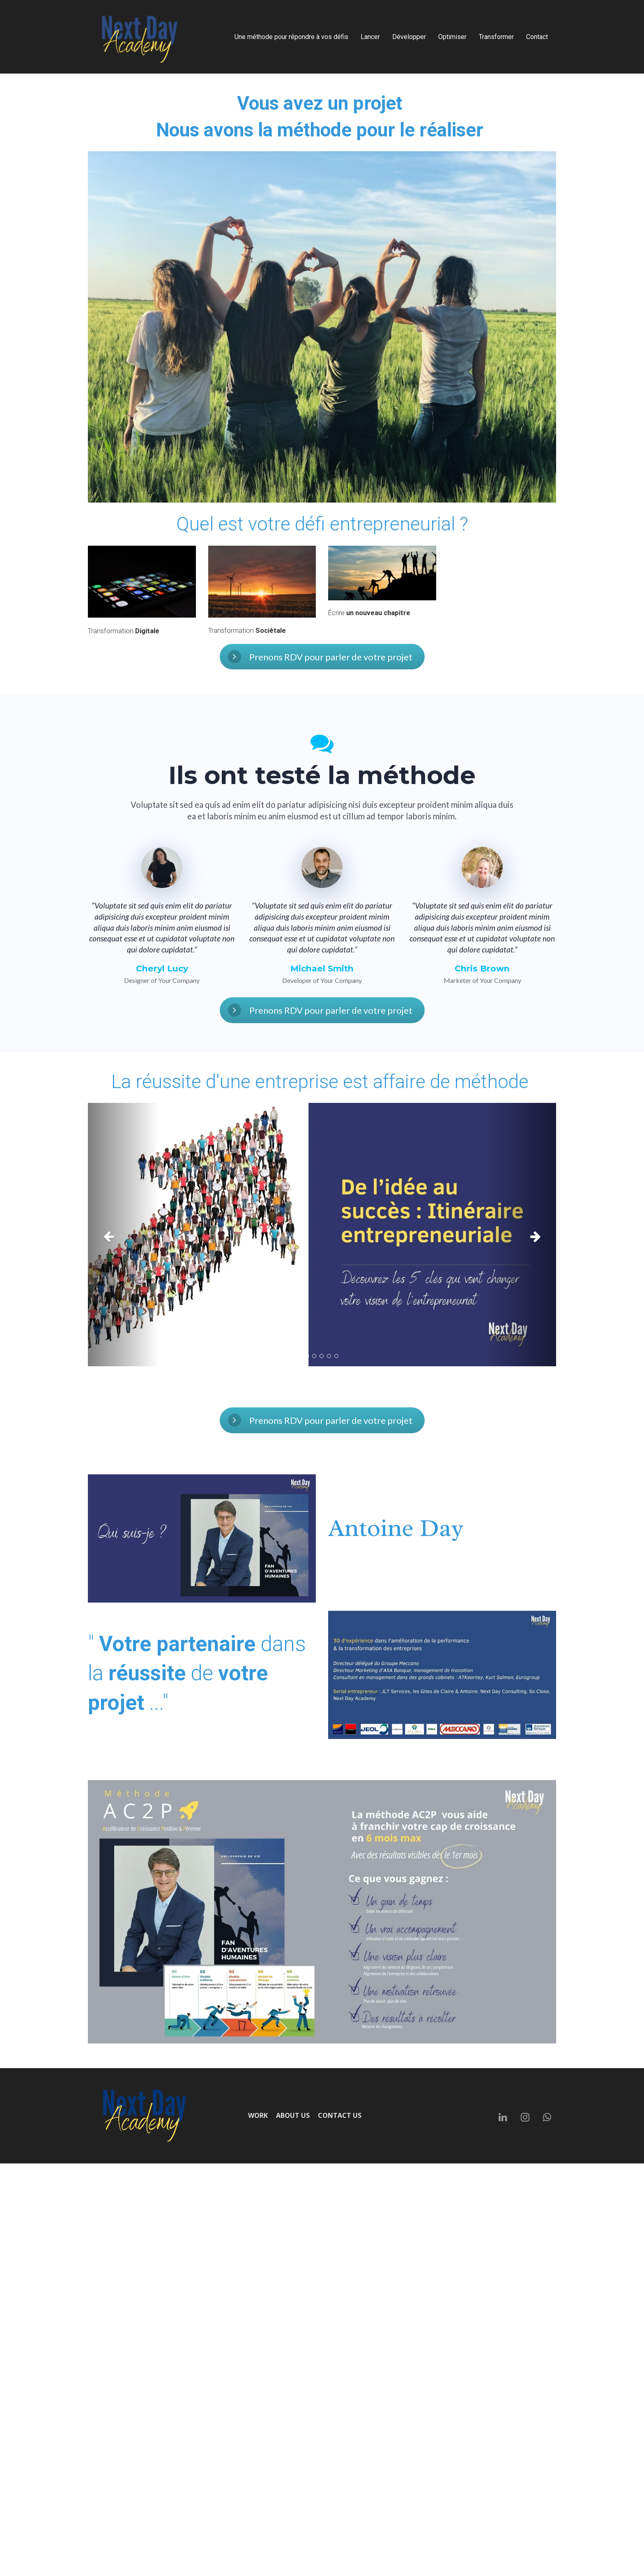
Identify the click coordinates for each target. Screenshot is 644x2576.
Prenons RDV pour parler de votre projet (320, 656)
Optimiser (452, 37)
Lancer (370, 37)
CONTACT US (339, 2116)
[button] (123, 1234)
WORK (258, 2116)
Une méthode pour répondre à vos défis (291, 37)
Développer (409, 37)
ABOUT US (293, 2116)
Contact (537, 37)
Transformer (496, 37)
